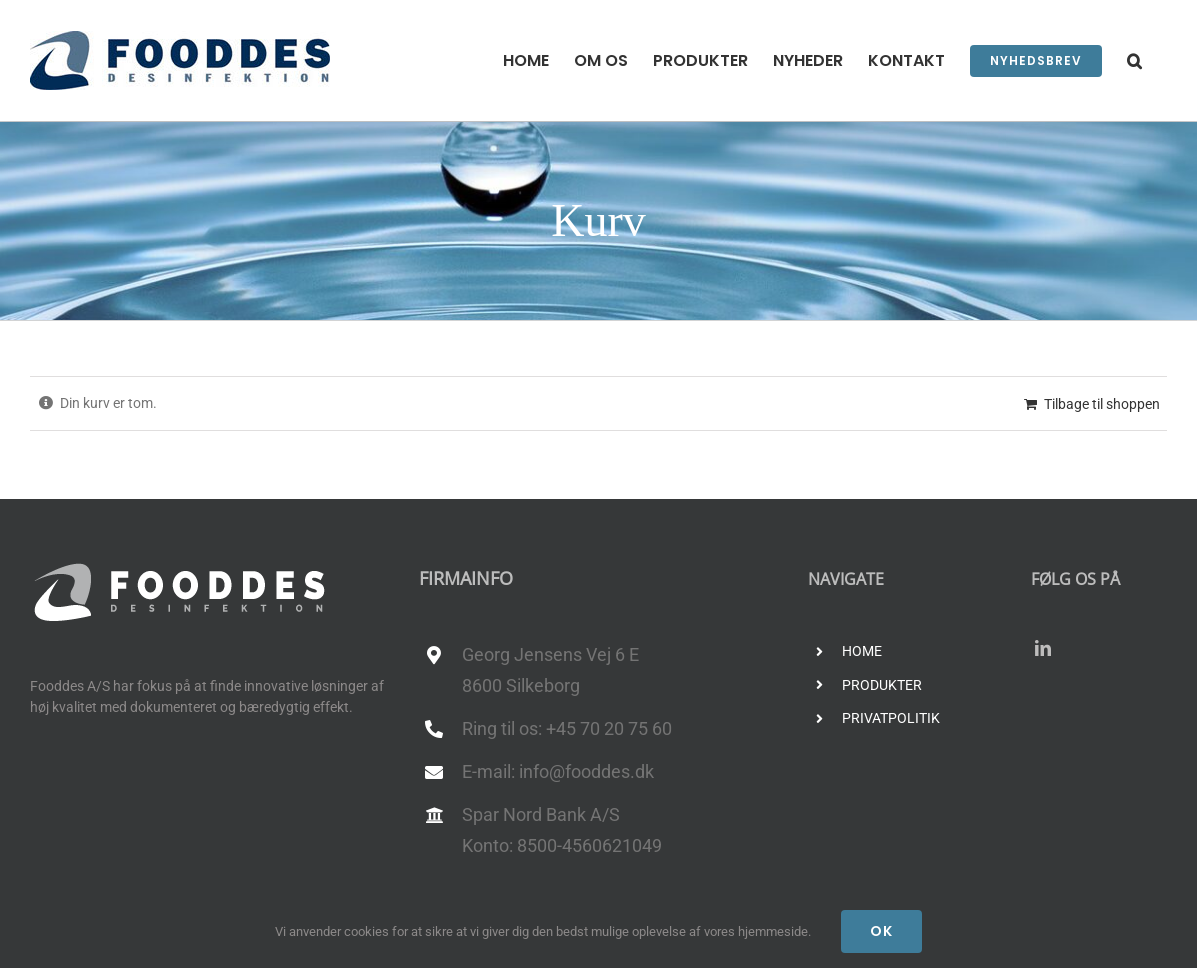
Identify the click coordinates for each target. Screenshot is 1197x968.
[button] (1134, 60)
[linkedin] (1043, 648)
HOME (862, 651)
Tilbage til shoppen (1102, 404)
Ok (881, 931)
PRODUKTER (882, 685)
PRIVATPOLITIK (891, 718)
